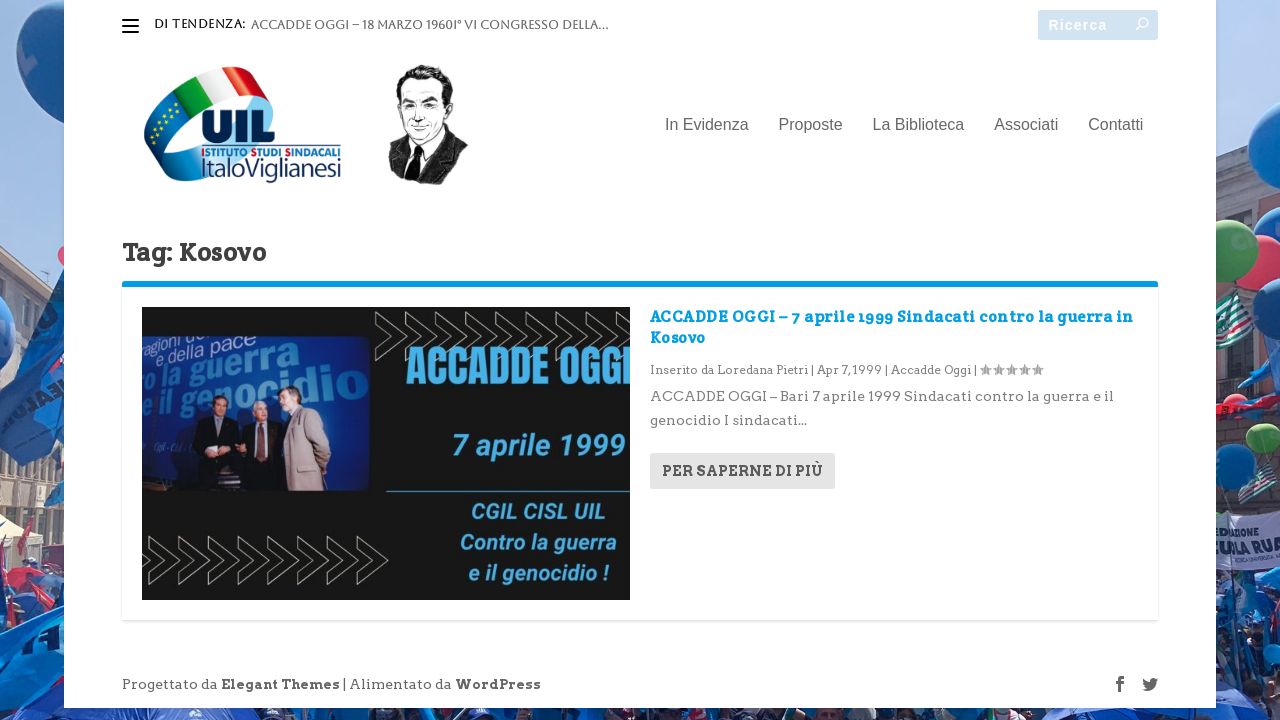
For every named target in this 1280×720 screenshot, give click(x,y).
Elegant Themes (280, 684)
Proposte (811, 125)
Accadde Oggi (931, 369)
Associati (1026, 125)
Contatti (1115, 125)
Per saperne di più (742, 471)
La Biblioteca (919, 125)
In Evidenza (707, 125)
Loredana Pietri (762, 369)
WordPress (498, 684)
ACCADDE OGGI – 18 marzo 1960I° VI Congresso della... (429, 25)
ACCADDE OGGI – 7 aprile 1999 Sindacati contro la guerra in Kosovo (892, 327)
